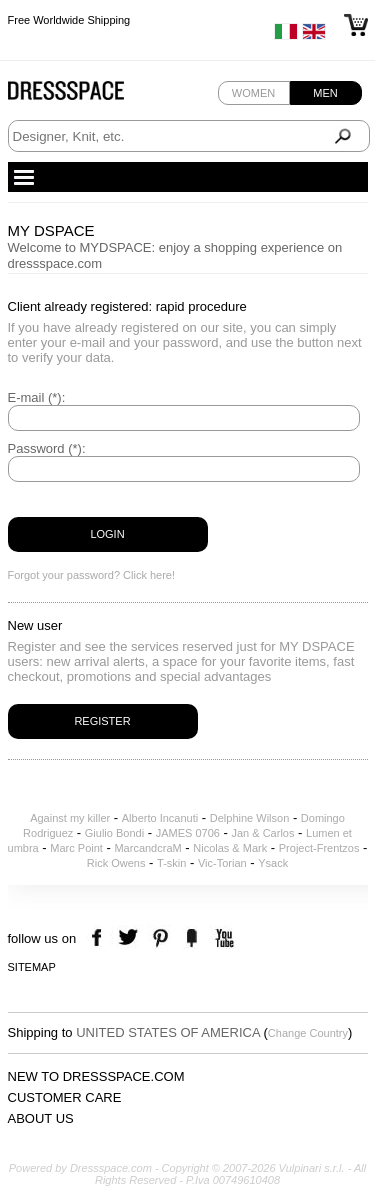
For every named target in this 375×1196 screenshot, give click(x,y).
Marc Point (76, 848)
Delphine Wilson (249, 818)
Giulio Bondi (114, 833)
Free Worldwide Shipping (69, 20)
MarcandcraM (147, 848)
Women (253, 93)
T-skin (171, 863)
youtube (222, 938)
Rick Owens (116, 863)
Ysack (273, 863)
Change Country (308, 1033)
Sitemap (32, 967)
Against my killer (70, 818)
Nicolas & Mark (230, 848)
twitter (130, 938)
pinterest (160, 938)
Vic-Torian (222, 863)
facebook (99, 938)
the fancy (191, 938)
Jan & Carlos (262, 833)
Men (325, 93)
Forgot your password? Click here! (92, 575)
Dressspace (85, 95)
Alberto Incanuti (160, 818)
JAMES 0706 (188, 833)
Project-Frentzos (319, 848)
